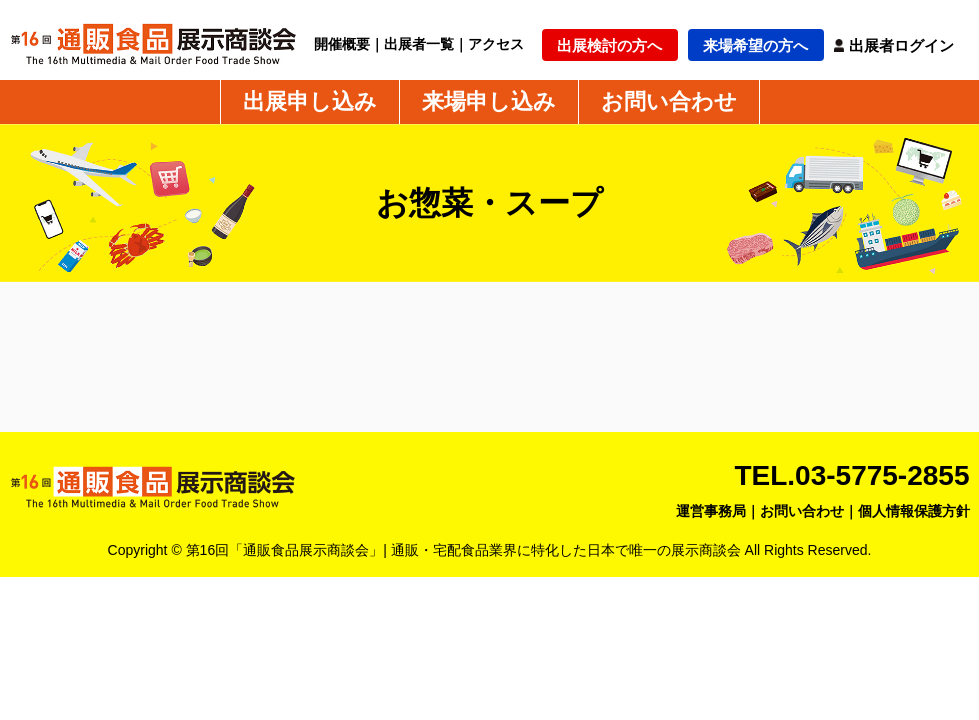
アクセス (496, 44)
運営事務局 (711, 511)
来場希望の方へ (755, 45)
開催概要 (342, 44)
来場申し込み (489, 102)
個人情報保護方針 (914, 511)
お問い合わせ (669, 102)
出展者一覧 (419, 44)
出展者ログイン (901, 45)
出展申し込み (310, 102)
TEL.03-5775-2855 (851, 475)
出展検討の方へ (609, 45)
